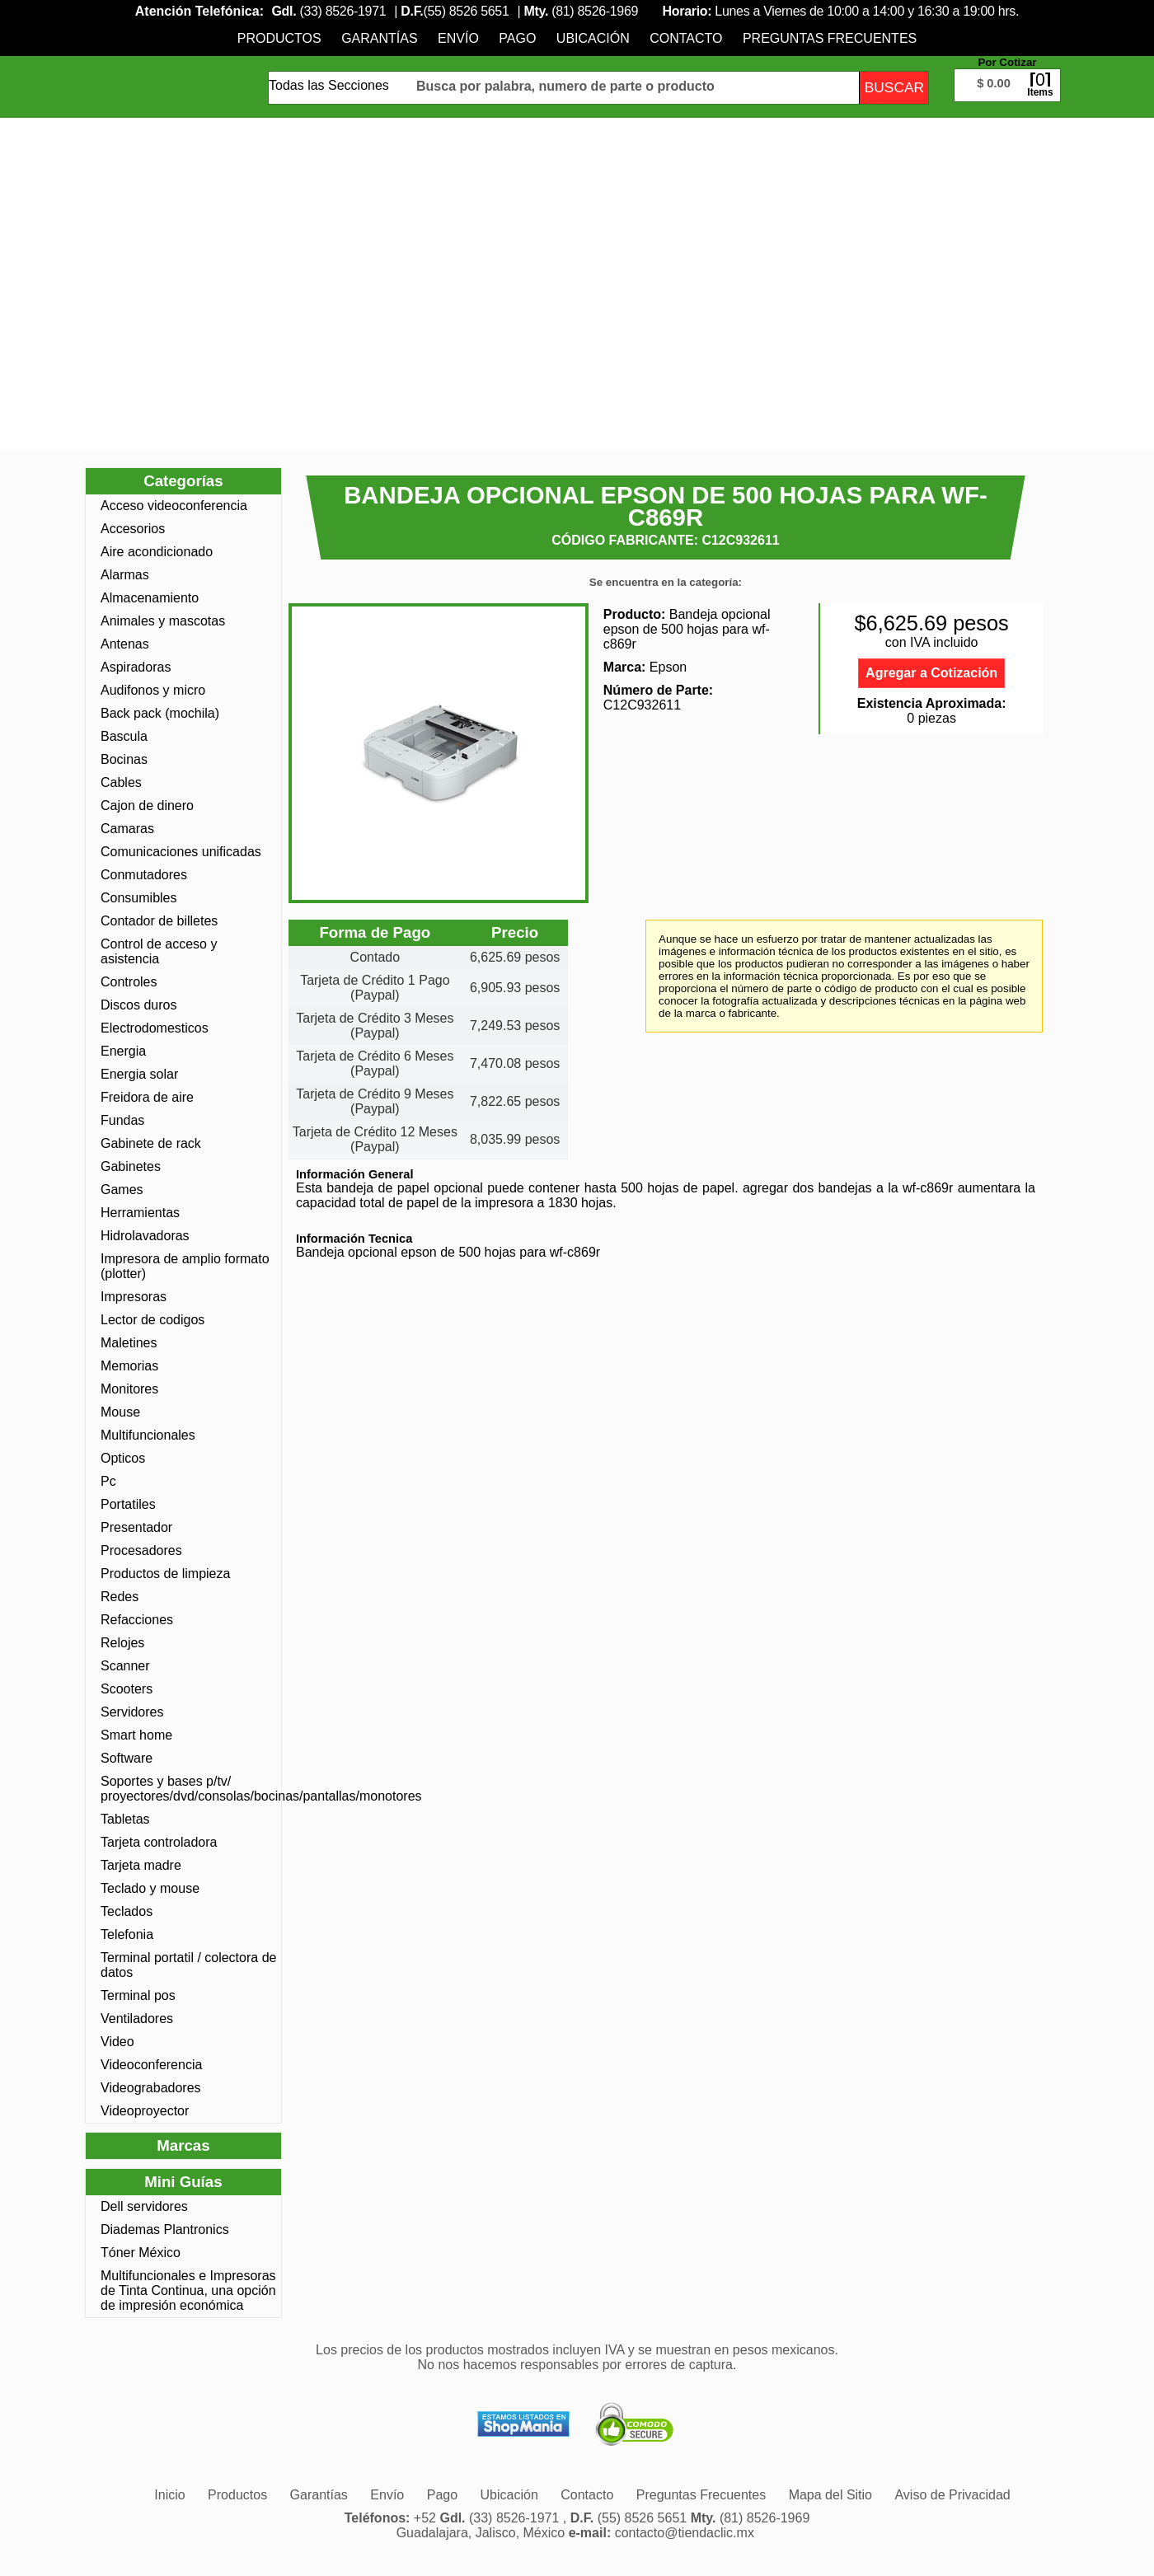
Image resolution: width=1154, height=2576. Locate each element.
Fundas (122, 1120)
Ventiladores (137, 2019)
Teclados (126, 1911)
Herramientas (140, 1213)
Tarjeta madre (141, 1865)
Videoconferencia (151, 2065)
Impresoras (134, 1297)
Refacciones (137, 1620)
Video (117, 2042)
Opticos (123, 1458)
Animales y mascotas (163, 621)
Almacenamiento (150, 598)
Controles (129, 982)
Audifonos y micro (153, 690)
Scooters (126, 1689)
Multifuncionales (148, 1435)
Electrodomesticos (155, 1028)
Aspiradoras (136, 667)
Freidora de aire (147, 1097)
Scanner (125, 1666)
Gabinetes (131, 1166)
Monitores (129, 1389)
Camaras (127, 829)
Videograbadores (151, 2088)
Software (126, 1758)
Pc (108, 1481)
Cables (121, 782)
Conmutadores (144, 875)
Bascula (124, 736)
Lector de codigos (152, 1320)
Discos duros (138, 1005)
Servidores (132, 1712)
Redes (119, 1597)
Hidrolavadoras (145, 1236)
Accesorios (133, 529)
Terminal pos (138, 1995)
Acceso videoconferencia (174, 506)
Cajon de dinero (147, 806)
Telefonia (127, 1934)
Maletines (129, 1343)
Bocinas (124, 759)
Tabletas (125, 1819)
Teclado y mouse (150, 1888)
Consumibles (138, 898)
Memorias (129, 1366)
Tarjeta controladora (159, 1842)
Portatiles (128, 1504)
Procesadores (141, 1550)
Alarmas (125, 575)
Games (122, 1190)
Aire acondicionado (157, 552)
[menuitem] (279, 38)
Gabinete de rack (151, 1143)
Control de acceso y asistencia (159, 951)
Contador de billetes (159, 921)
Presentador (136, 1527)
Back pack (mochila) (160, 713)
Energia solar (139, 1074)
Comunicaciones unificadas (181, 852)
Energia (123, 1051)
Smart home (136, 1735)
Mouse (120, 1412)
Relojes (122, 1643)
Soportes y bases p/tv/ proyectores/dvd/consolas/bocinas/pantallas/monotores (189, 1788)
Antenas (125, 644)
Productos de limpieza (165, 1574)
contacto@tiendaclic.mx (684, 2533)
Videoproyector (145, 2111)
